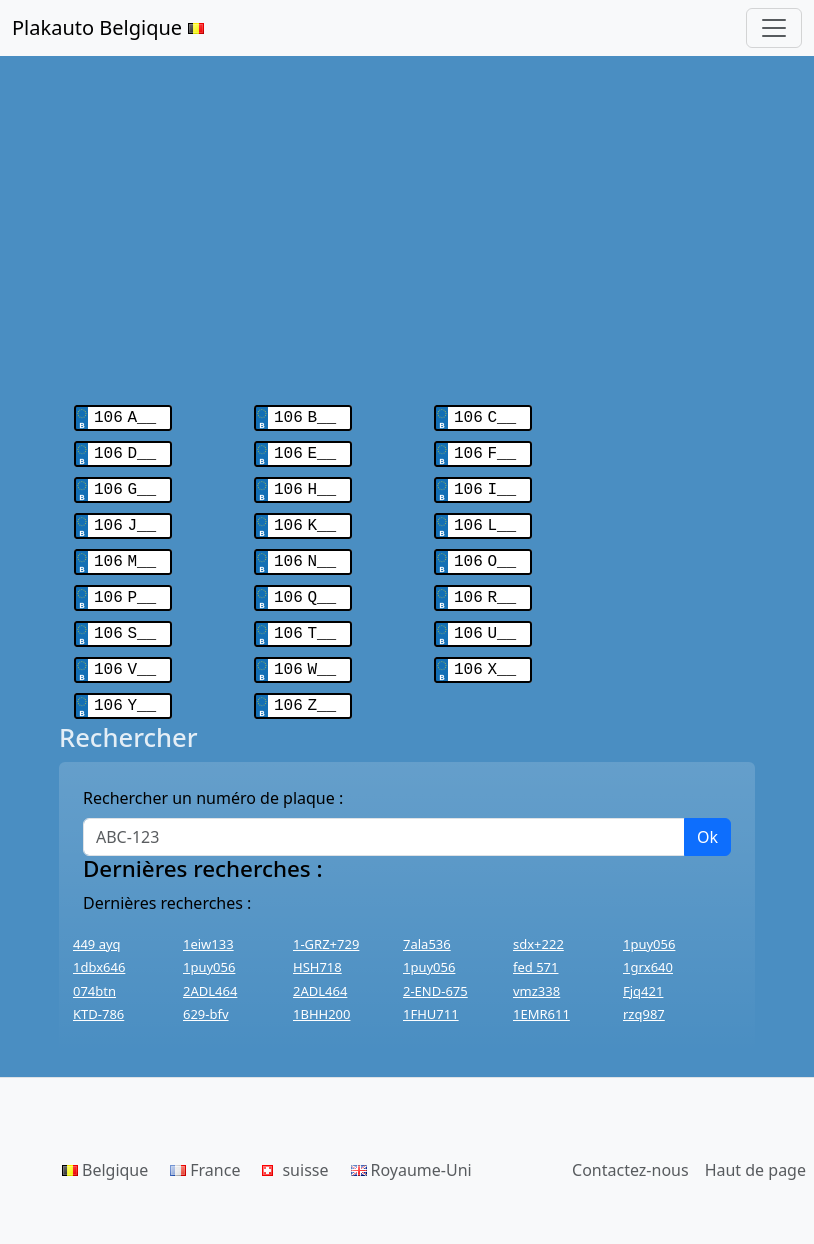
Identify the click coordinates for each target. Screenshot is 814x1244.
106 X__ (485, 654)
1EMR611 (541, 996)
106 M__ (125, 552)
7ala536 (427, 926)
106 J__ (125, 518)
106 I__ (485, 484)
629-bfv (206, 996)
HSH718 (317, 949)
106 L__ (485, 518)
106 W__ (305, 654)
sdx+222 (538, 926)
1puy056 (649, 926)
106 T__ (305, 620)
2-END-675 (435, 973)
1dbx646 (99, 949)
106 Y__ (125, 688)
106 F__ (485, 450)
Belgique (105, 1152)
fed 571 (536, 949)
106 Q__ (305, 586)
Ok (707, 819)
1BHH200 (321, 996)
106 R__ (485, 586)
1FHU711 (431, 996)
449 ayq (97, 926)
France (205, 1152)
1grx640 (648, 949)
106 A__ (125, 416)
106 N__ (305, 552)
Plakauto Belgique (108, 27)
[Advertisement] (407, 220)
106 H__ (305, 484)
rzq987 (644, 996)
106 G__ (125, 484)
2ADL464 (210, 973)
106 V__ (125, 654)
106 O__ (485, 552)
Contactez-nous (630, 1152)
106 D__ (125, 450)
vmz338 (536, 973)
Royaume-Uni (411, 1152)
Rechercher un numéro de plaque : (213, 780)
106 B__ (305, 416)
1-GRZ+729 (326, 926)
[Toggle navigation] (774, 28)
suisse (295, 1152)
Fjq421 (643, 973)
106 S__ (125, 620)
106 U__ (485, 620)
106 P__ (125, 586)
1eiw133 (208, 926)
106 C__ (485, 416)
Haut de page (755, 1152)
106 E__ (305, 450)
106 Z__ (305, 688)
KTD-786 (98, 996)
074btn (94, 973)
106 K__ (305, 518)
